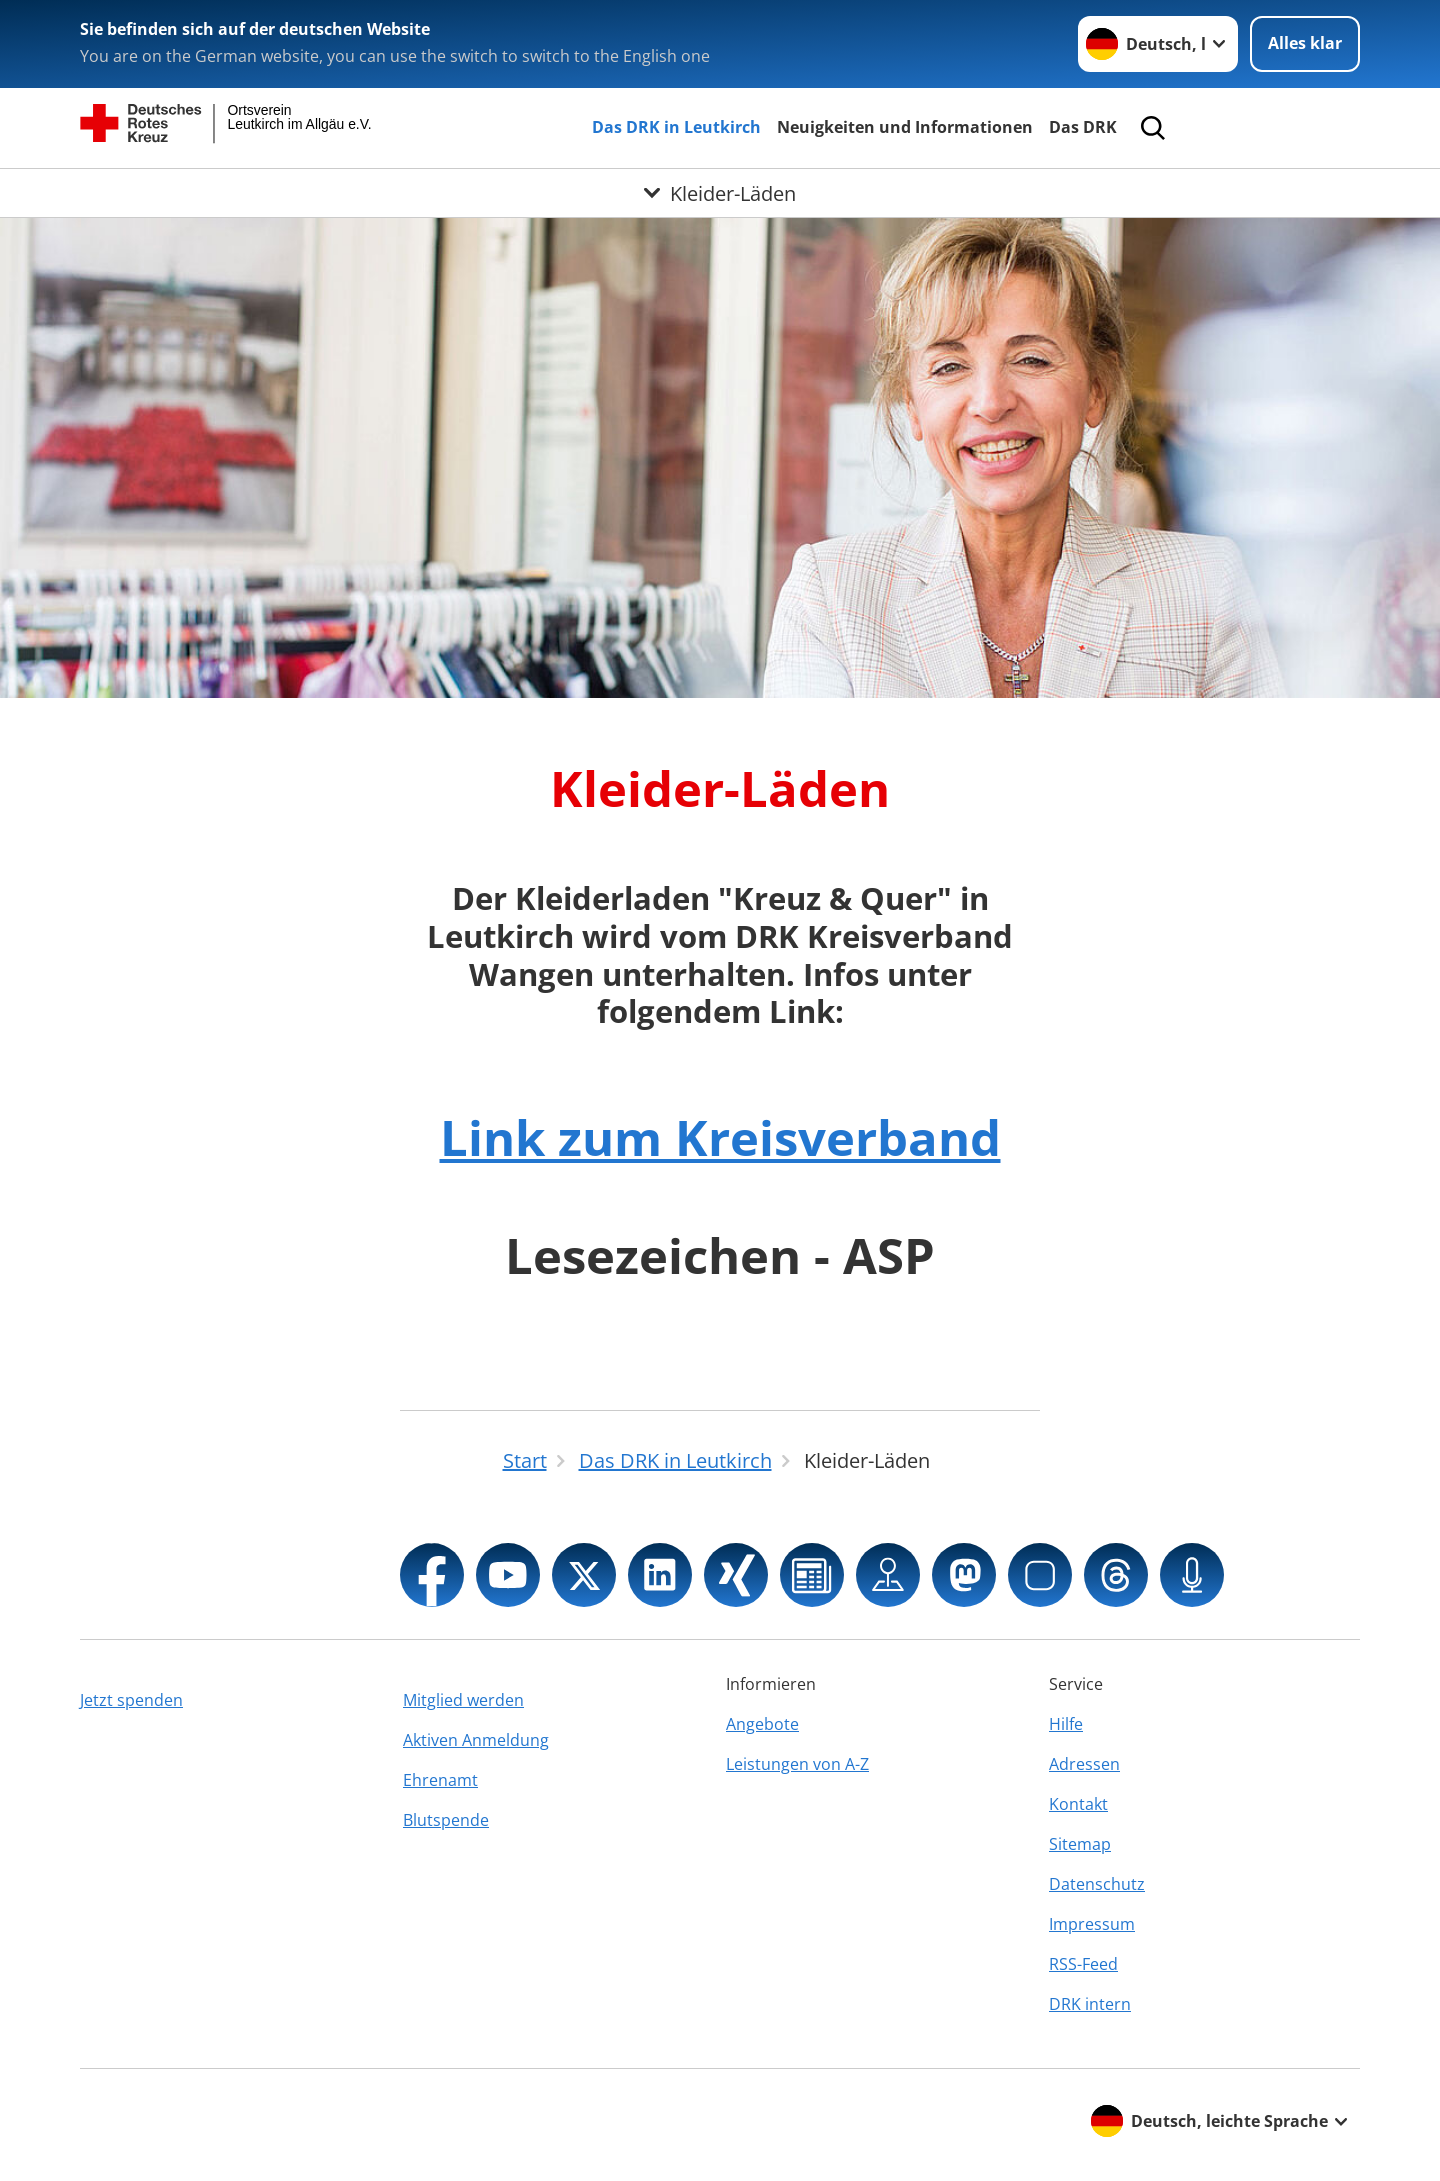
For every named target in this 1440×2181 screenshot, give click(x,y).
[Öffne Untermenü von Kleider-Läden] (720, 193)
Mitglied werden (463, 1700)
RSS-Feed (1083, 1964)
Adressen (1084, 1764)
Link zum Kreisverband (720, 1137)
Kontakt (1078, 1804)
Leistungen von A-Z (797, 1764)
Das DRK (1083, 127)
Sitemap (1080, 1844)
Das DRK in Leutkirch (676, 127)
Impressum (1092, 1924)
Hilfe (1066, 1724)
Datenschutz (1097, 1884)
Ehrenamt (440, 1780)
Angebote (762, 1724)
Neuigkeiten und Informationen (905, 127)
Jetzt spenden (131, 1700)
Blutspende (446, 1820)
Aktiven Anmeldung (476, 1740)
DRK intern (1090, 2004)
